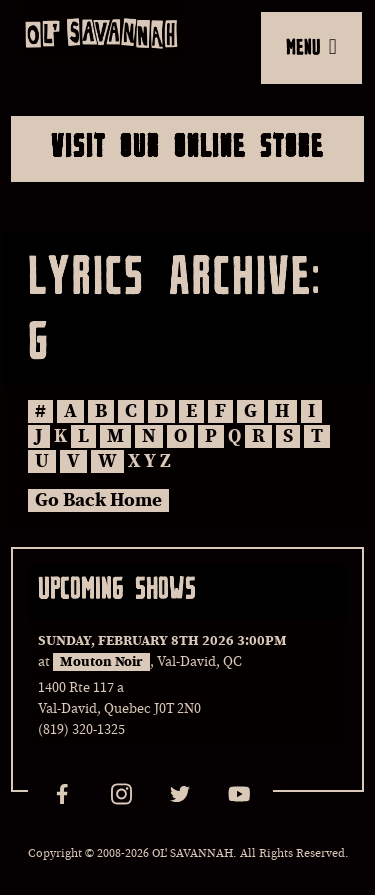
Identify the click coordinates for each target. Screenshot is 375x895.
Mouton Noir (101, 662)
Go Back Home (98, 500)
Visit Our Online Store (187, 145)
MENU (311, 46)
